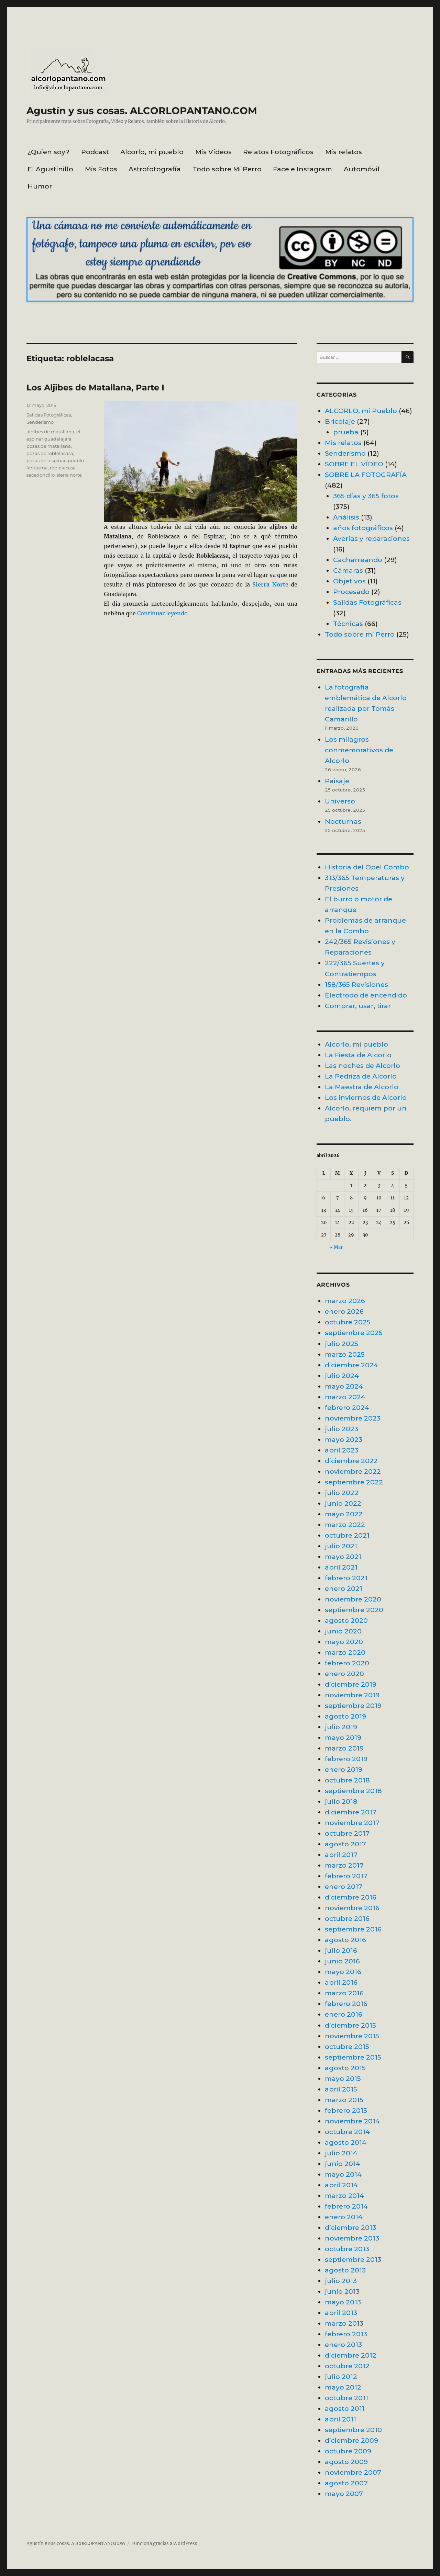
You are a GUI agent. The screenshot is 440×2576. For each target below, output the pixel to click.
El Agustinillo (50, 169)
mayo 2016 (343, 1972)
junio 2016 (342, 1961)
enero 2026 (344, 1311)
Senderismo (40, 422)
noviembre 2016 (352, 1908)
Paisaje (337, 781)
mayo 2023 (343, 1439)
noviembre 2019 (352, 1695)
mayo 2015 (343, 2078)
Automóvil (362, 169)
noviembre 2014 (352, 2121)
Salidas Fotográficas (48, 415)
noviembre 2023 (353, 1418)
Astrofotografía (155, 169)
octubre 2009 (348, 2451)
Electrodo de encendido (366, 995)
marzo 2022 (345, 1524)
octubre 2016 (347, 1918)
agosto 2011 (345, 2408)
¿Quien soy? (48, 152)
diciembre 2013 (350, 2227)
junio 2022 (343, 1503)
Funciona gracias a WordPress (164, 2543)
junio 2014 (342, 2163)
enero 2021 (343, 1588)
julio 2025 (341, 1344)
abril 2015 (341, 2089)
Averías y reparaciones (371, 538)
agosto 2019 (345, 1716)
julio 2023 (341, 1429)
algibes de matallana (50, 431)
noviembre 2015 (352, 2036)
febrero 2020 (347, 1663)
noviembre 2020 (353, 1599)
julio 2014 (341, 2153)
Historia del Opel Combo (367, 867)
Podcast (95, 152)
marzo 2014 (344, 2195)
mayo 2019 (343, 1737)
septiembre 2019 (353, 1705)
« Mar (336, 1247)
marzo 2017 (344, 1865)
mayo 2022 (344, 1514)
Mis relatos (343, 152)
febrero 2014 (346, 2206)
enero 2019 (343, 1769)
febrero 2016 (346, 2003)
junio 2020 (343, 1631)
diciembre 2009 (351, 2440)
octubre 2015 (347, 2046)
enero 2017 (343, 1886)
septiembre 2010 (353, 2430)
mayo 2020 (344, 1642)
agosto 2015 (345, 2068)
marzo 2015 (344, 2100)
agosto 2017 (345, 1844)
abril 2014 (341, 2185)
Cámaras (348, 570)
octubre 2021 (347, 1535)
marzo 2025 (345, 1354)
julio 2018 (341, 1801)
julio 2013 (341, 2281)
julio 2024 (342, 1375)
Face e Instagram (302, 169)
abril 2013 (341, 2313)
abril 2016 (341, 1982)
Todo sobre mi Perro (360, 634)
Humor (40, 186)
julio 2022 (342, 1493)
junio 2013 (342, 2291)
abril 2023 (342, 1450)
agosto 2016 (345, 1940)
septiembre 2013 (353, 2259)
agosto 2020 (346, 1620)
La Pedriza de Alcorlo (361, 1076)
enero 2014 (344, 2217)
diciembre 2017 (350, 1812)
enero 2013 (343, 2344)
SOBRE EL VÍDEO (354, 464)
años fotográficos (363, 528)
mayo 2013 (343, 2302)
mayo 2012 (343, 2387)
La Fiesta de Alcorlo (358, 1055)
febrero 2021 (346, 1578)
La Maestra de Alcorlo (361, 1087)
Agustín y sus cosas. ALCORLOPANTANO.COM (141, 110)
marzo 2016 (344, 1993)
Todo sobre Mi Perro (227, 169)
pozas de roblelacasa (49, 453)
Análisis (346, 517)
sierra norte (69, 475)
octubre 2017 (347, 1833)
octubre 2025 (348, 1322)
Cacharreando (357, 560)
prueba (346, 432)
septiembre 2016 (353, 1929)
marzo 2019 (344, 1748)
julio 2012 (341, 2376)
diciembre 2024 (351, 1365)
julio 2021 (341, 1546)
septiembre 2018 (353, 1791)
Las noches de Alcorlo (362, 1065)
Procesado (351, 592)
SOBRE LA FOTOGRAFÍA (366, 474)
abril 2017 (341, 1854)
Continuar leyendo (162, 613)
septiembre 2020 (354, 1610)
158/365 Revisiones (356, 984)
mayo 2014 (343, 2174)
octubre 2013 (347, 2249)
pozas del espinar (46, 460)
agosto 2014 (345, 2142)
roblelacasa (63, 467)
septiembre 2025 (354, 1333)
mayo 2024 (344, 1386)
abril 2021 (341, 1567)
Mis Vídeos (213, 152)
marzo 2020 (345, 1652)
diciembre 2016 (350, 1897)
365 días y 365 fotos (366, 496)
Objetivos (349, 581)
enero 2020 (344, 1673)
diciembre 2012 (350, 2355)
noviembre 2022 (353, 1471)
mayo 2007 (344, 2493)
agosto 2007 (346, 2483)
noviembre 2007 (353, 2472)
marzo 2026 (345, 1301)
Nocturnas (343, 821)
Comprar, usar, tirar (358, 1006)
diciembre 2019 (350, 1684)
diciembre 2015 (350, 2025)
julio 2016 (341, 1950)
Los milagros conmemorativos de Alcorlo (359, 750)
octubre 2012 (347, 2366)
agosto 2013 (345, 2270)
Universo (340, 801)
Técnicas (348, 623)
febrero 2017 (346, 1876)
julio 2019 (341, 1727)
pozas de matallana (48, 446)
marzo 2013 (344, 2323)
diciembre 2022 (351, 1461)
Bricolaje (340, 421)
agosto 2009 (346, 2462)
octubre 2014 (347, 2132)
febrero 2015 (346, 2110)
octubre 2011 (346, 2398)
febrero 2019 (346, 1759)
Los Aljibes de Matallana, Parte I (95, 387)
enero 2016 (343, 2014)
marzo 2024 (345, 1397)
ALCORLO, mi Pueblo (361, 411)
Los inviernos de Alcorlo (366, 1097)
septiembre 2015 (353, 2057)
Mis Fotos (101, 169)
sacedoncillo (40, 475)
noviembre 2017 (352, 1823)
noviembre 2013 (352, 2238)
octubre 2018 (347, 1780)
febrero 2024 (347, 1407)
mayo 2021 (343, 1556)
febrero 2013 (346, 2334)
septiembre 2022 (354, 1482)
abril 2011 (340, 2419)
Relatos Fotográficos (278, 152)
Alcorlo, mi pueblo (152, 152)
